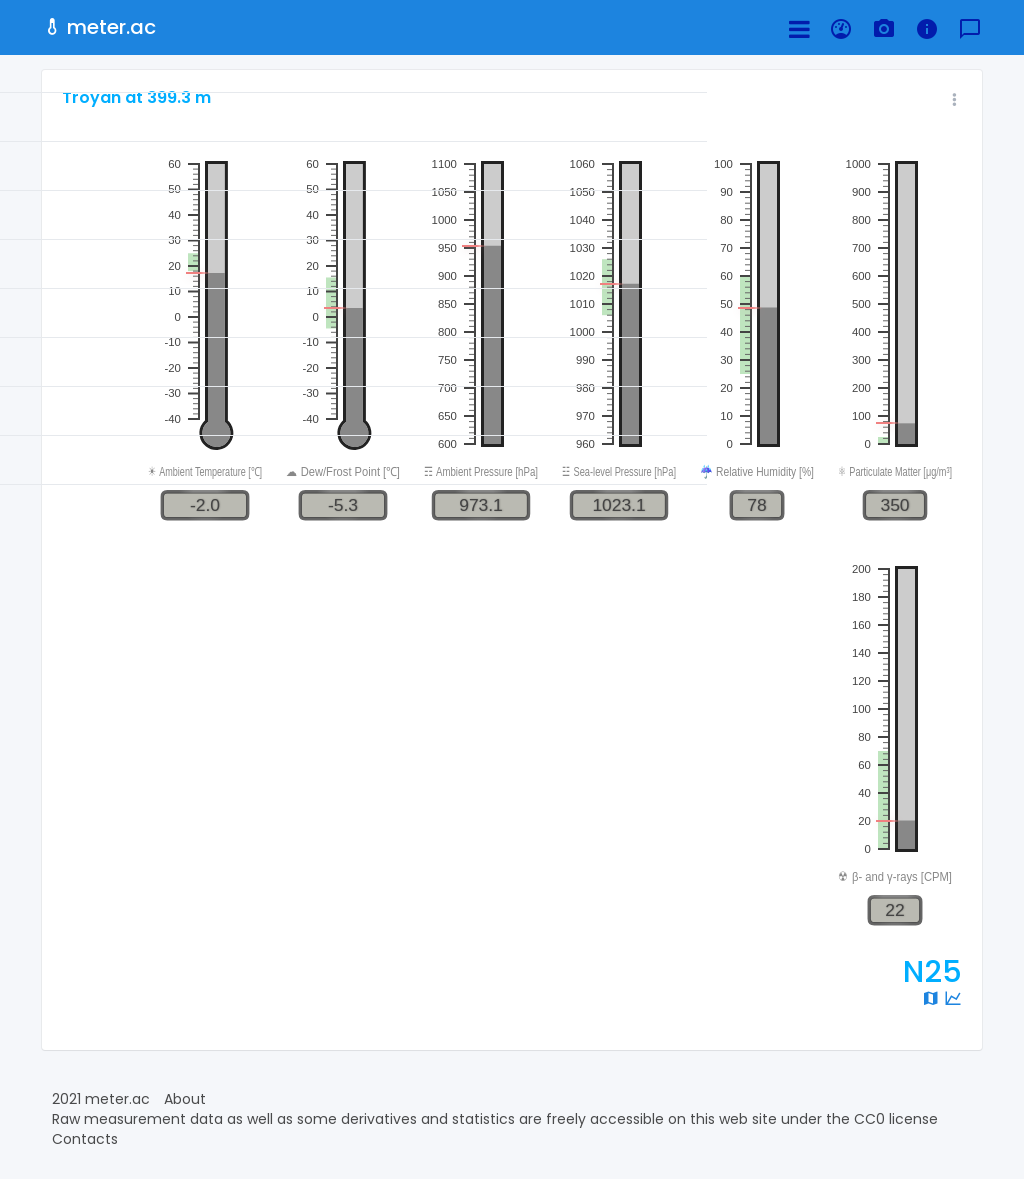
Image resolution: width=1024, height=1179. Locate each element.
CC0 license (896, 1119)
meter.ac (99, 27)
